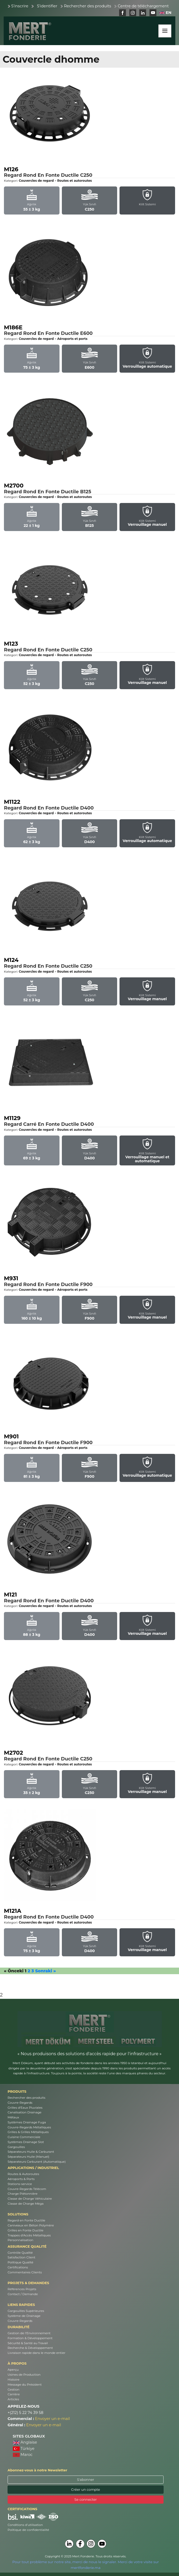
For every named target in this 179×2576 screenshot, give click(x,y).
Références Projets (22, 2289)
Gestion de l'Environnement (29, 2333)
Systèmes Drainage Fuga (27, 2122)
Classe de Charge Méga (26, 2203)
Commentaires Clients (25, 2272)
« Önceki (14, 1970)
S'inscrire (19, 6)
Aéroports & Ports (21, 2179)
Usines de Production (24, 2374)
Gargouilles (16, 2147)
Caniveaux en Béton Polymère (31, 2225)
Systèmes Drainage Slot (26, 2142)
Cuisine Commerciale (24, 2137)
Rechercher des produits (87, 6)
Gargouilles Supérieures (26, 2311)
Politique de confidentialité (28, 2530)
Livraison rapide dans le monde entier (36, 2353)
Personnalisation (20, 2240)
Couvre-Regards (20, 2102)
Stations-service (20, 2184)
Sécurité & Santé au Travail (28, 2343)
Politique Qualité (20, 2262)
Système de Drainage (24, 2316)
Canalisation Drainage (24, 2112)
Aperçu (13, 2369)
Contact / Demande (23, 2294)
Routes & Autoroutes (23, 2174)
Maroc (23, 2454)
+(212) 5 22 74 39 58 (25, 2412)
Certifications (18, 2267)
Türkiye (24, 2448)
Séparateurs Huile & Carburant (31, 2152)
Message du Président (25, 2384)
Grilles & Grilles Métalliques (28, 2132)
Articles (13, 2399)
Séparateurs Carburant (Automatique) (37, 2161)
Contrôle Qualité (20, 2252)
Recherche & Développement (30, 2348)
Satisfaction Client (21, 2257)
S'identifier (47, 6)
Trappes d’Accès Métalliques (29, 2235)
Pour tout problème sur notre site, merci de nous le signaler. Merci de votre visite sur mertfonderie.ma (85, 2564)
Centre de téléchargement (143, 6)
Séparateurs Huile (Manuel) (28, 2157)
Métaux (13, 2117)
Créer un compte (85, 2489)
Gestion (13, 2389)
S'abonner (85, 2479)
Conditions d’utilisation (25, 2525)
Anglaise (25, 2442)
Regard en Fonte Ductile (26, 2220)
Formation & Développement (30, 2338)
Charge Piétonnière (22, 2193)
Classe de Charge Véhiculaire (30, 2198)
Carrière (14, 2394)
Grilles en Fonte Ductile (26, 2230)
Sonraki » (45, 1970)
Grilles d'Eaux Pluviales (25, 2107)
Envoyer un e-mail (52, 2418)
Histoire (13, 2379)
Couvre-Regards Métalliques (29, 2127)
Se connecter (85, 2499)
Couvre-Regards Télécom (27, 2189)
